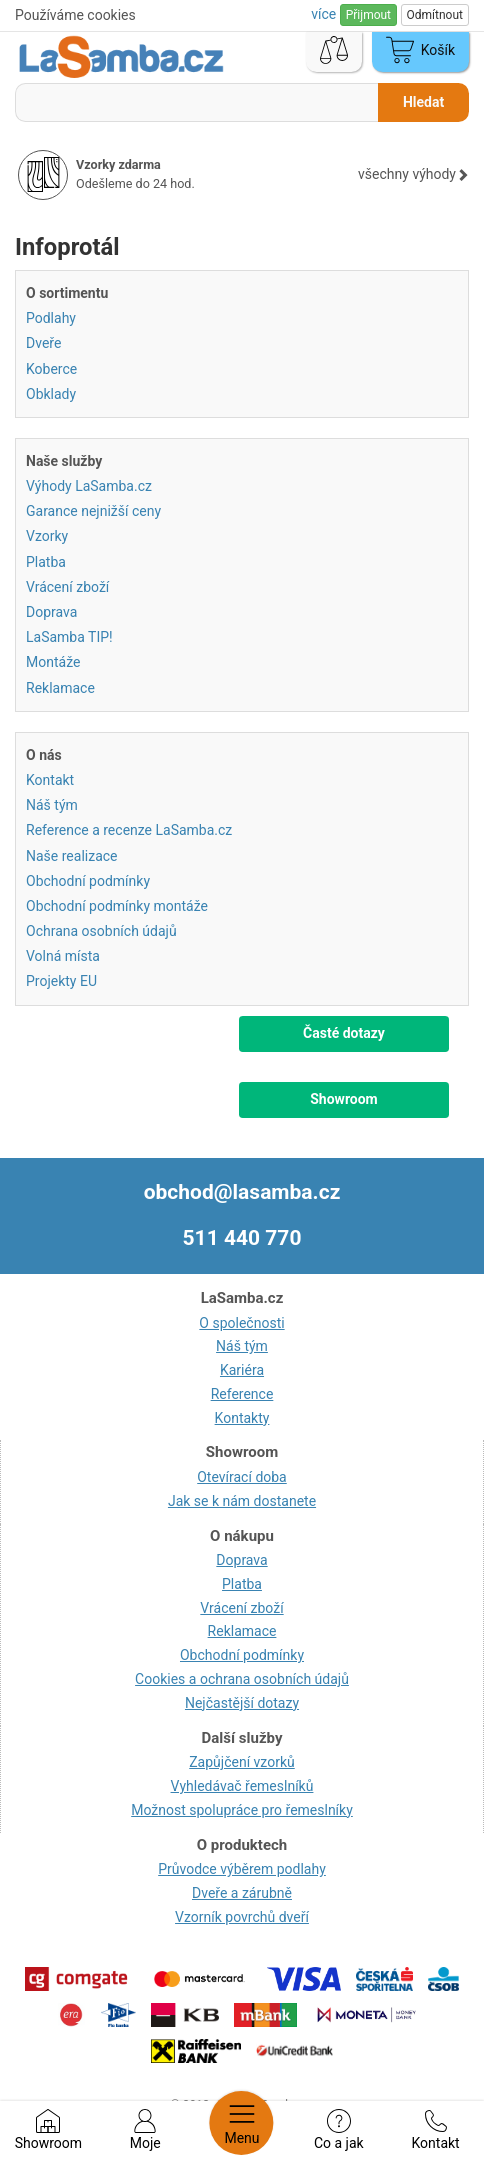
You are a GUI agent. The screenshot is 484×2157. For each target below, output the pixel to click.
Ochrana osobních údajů (101, 931)
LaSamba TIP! (69, 637)
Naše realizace (72, 856)
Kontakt (435, 2130)
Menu (241, 2123)
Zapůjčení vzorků (242, 1762)
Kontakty (242, 1418)
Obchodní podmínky (88, 881)
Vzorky (47, 536)
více (325, 14)
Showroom (48, 2130)
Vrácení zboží (67, 587)
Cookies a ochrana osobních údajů (242, 1679)
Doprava (51, 612)
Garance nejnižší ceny (93, 511)
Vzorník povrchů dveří (242, 1917)
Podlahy (51, 318)
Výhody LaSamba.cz (89, 486)
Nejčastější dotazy (242, 1703)
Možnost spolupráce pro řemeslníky (242, 1810)
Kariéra (242, 1370)
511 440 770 (242, 1238)
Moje (145, 2130)
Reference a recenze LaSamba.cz (129, 830)
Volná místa (63, 956)
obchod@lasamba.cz (242, 1192)
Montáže (53, 662)
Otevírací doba (242, 1477)
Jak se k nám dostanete (242, 1501)
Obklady (51, 394)
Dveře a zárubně (242, 1893)
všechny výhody (413, 174)
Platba (46, 562)
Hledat (423, 102)
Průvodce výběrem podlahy (242, 1869)
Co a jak (339, 2130)
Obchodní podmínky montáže (117, 906)
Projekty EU (61, 981)
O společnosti (241, 1323)
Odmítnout (435, 15)
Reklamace (60, 688)
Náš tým (52, 805)
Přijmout (368, 15)
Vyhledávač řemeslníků (242, 1786)
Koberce (51, 369)
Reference (242, 1394)
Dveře (43, 343)
